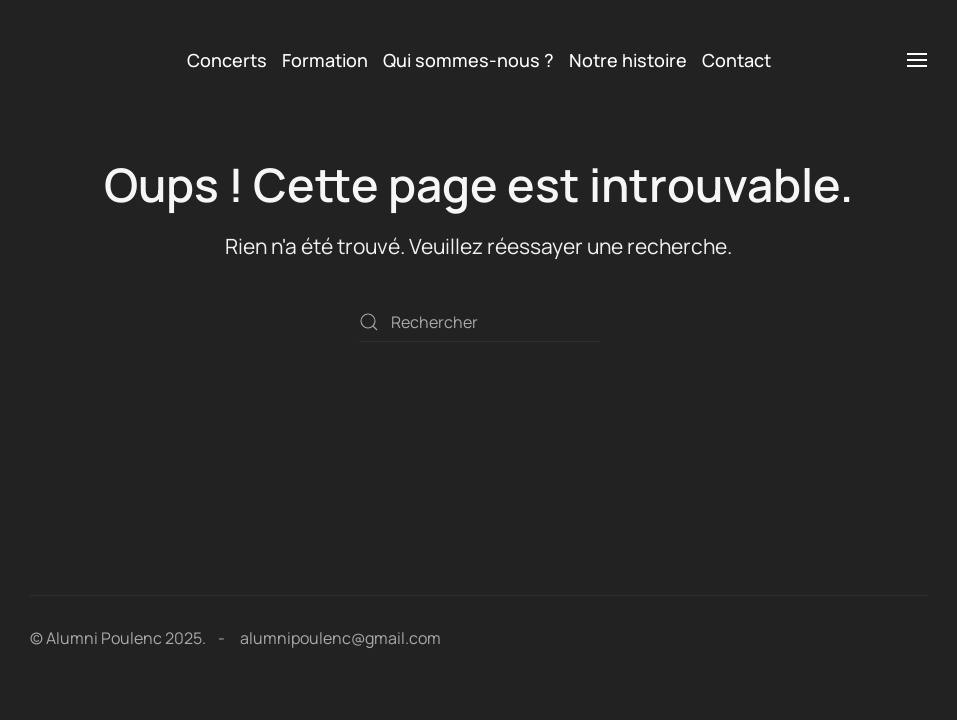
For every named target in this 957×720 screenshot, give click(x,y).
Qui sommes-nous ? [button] (468, 60)
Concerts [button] (227, 60)
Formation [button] (325, 60)
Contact (736, 60)
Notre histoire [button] (628, 60)
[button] (917, 60)
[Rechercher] (479, 322)
